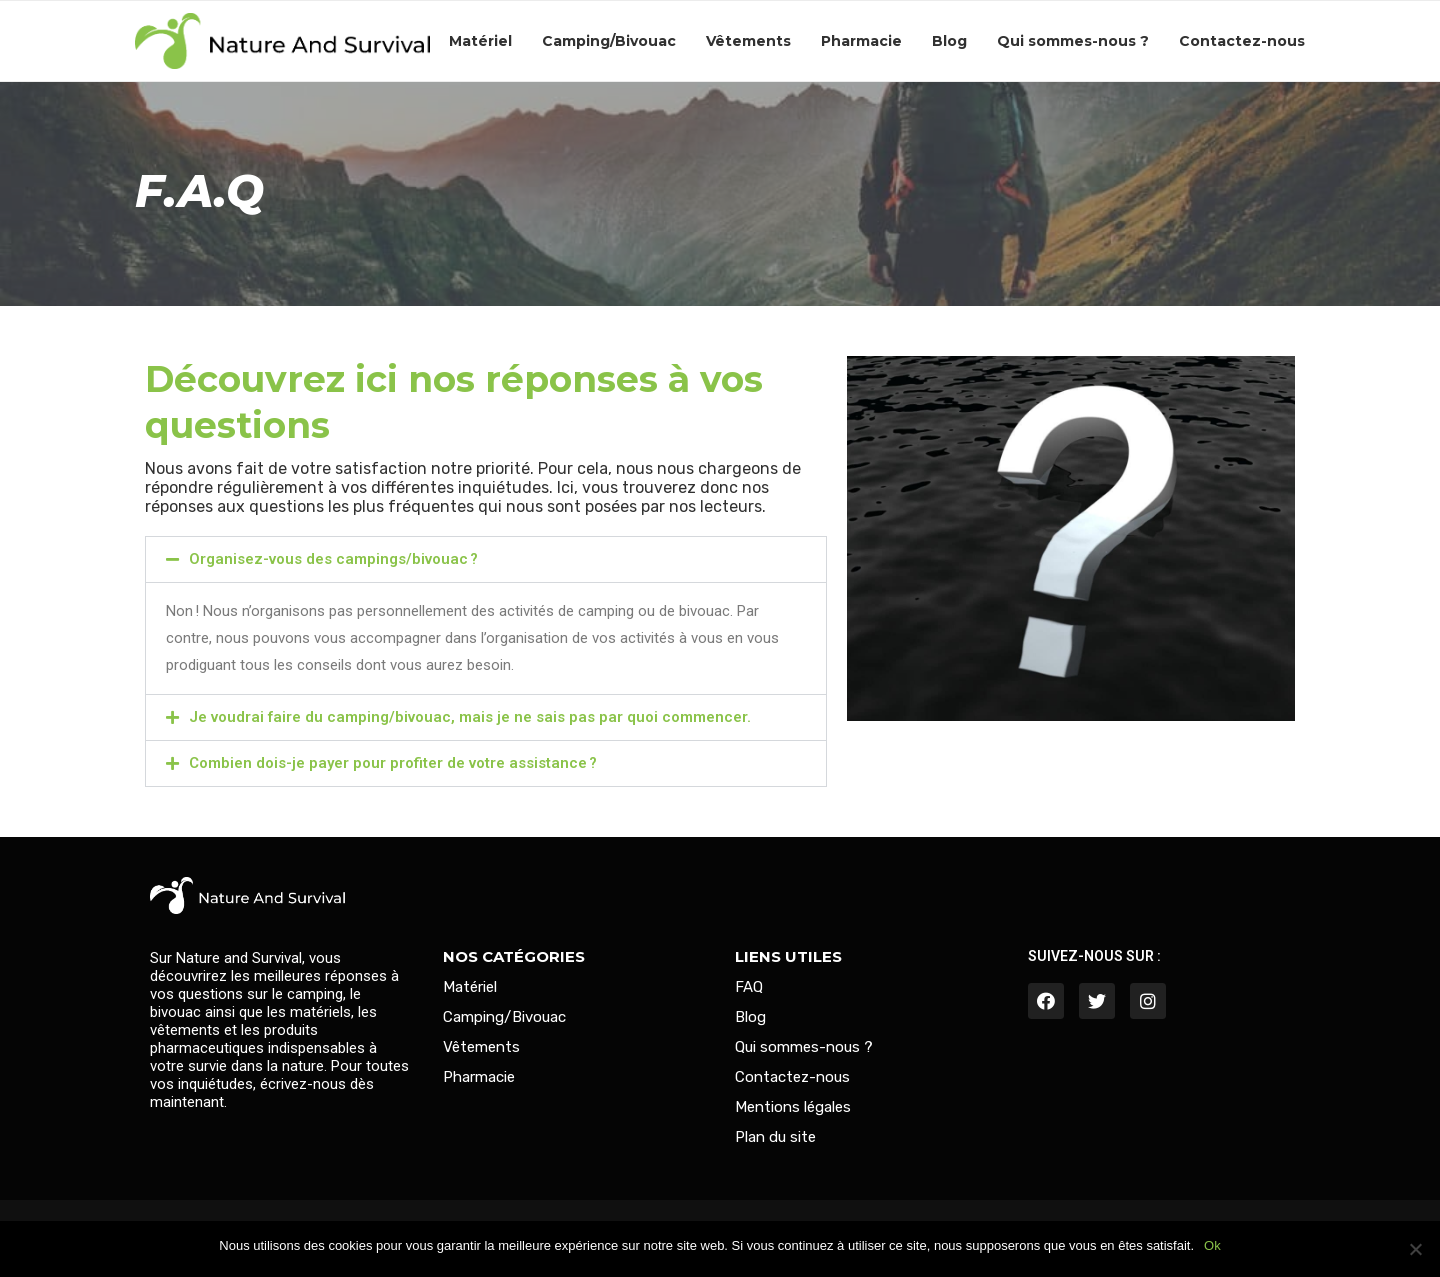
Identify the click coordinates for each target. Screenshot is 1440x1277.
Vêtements (748, 41)
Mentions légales (793, 1107)
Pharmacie (861, 41)
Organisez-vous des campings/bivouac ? (333, 559)
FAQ (749, 987)
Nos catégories (514, 956)
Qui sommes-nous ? (1073, 41)
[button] (486, 559)
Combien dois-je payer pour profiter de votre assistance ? (393, 763)
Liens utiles (788, 956)
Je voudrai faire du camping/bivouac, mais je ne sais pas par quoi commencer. (470, 717)
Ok (1212, 1245)
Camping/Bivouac (609, 41)
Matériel (480, 41)
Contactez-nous (1242, 41)
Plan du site (775, 1137)
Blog (949, 41)
